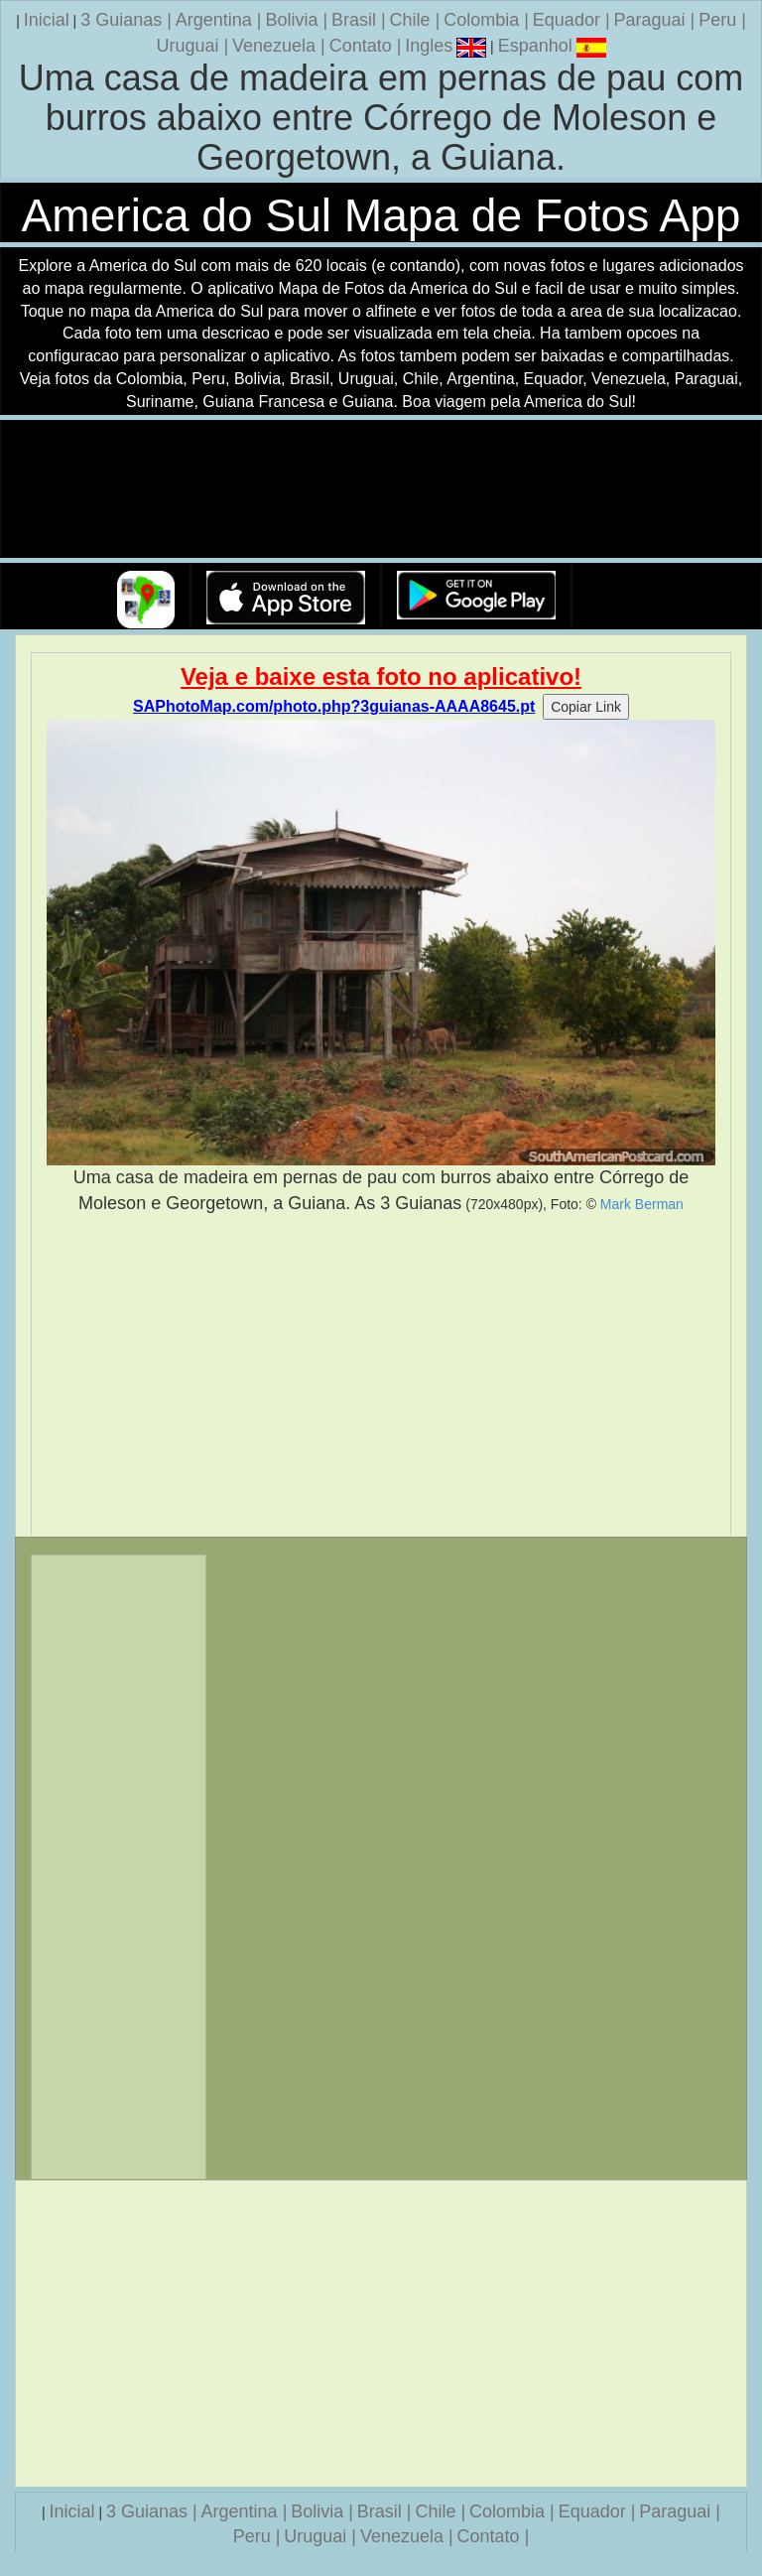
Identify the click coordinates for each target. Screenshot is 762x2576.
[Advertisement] (381, 1376)
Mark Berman (642, 1204)
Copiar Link (586, 707)
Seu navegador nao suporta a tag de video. (381, 490)
